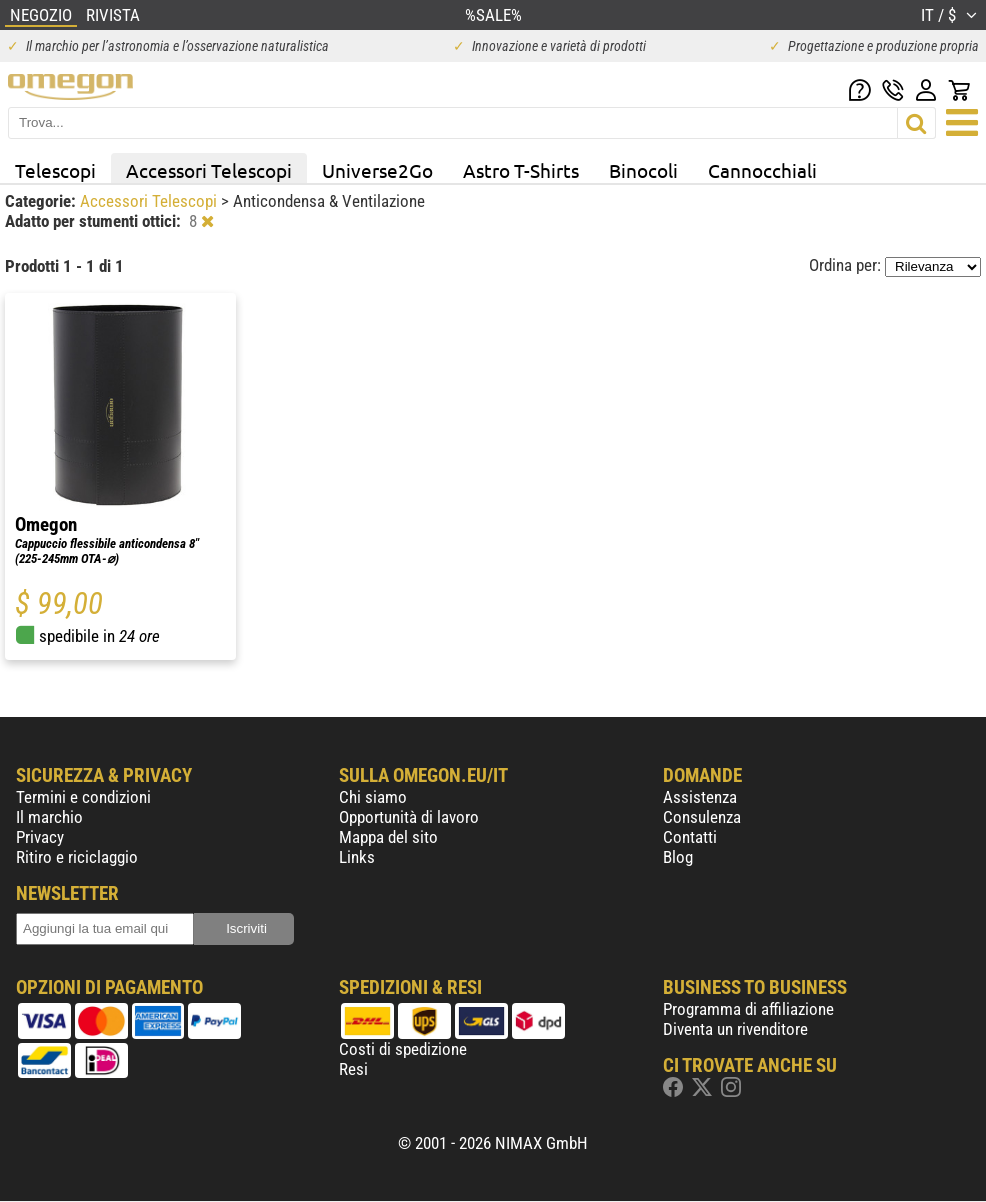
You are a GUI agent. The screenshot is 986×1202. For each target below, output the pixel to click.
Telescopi (55, 170)
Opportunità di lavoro (409, 817)
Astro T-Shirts (521, 170)
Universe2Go (377, 170)
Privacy (40, 837)
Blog (678, 857)
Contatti (690, 837)
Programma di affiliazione (748, 1009)
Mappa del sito (388, 837)
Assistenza (700, 797)
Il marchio (49, 817)
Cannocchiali (762, 170)
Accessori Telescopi (209, 170)
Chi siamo (373, 797)
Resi (353, 1069)
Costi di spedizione (403, 1049)
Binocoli (643, 170)
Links (357, 857)
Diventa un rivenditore (735, 1029)
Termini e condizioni (83, 797)
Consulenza (702, 817)
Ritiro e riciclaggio (77, 857)
